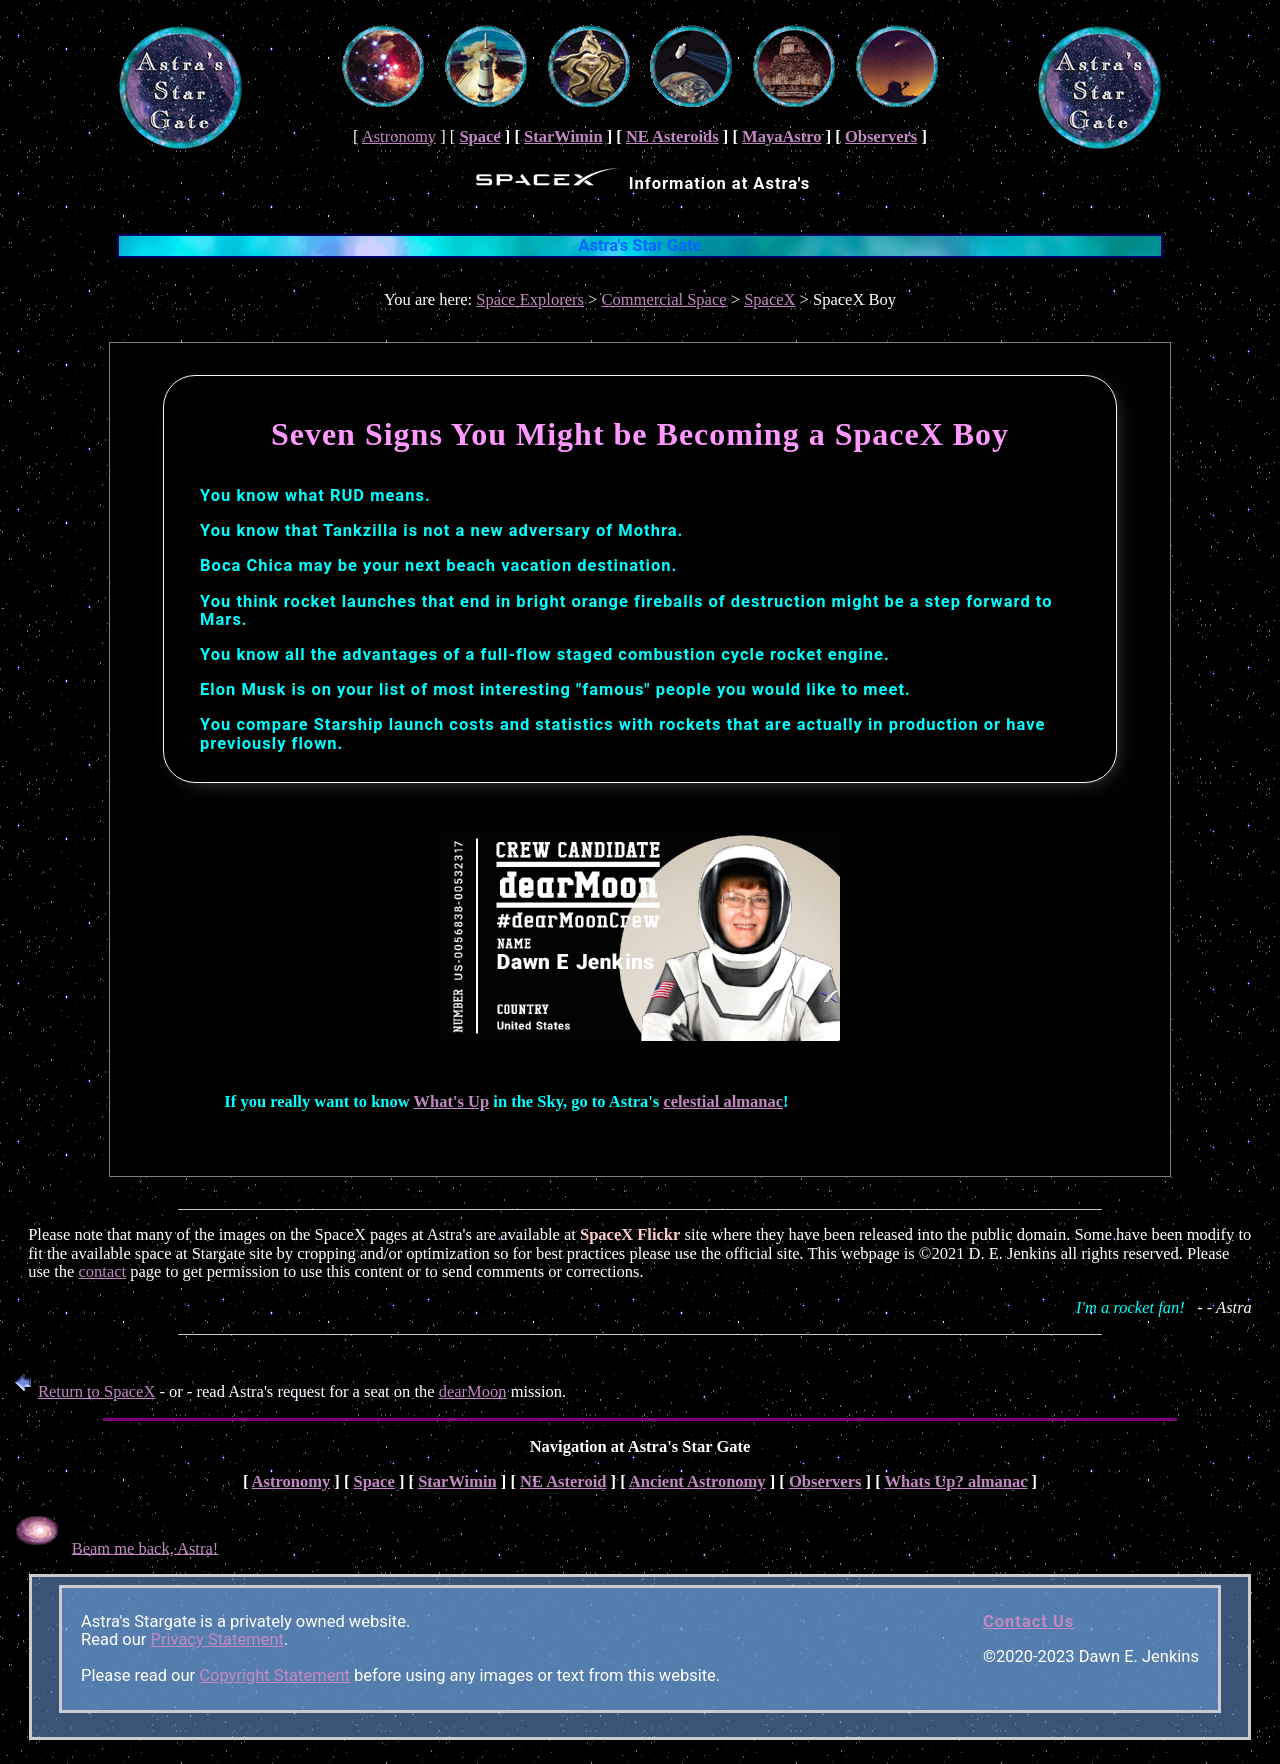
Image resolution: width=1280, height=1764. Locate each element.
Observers (881, 136)
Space (479, 136)
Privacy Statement (217, 1639)
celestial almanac (723, 1101)
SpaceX (769, 299)
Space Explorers (530, 299)
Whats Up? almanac (955, 1481)
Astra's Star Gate (639, 245)
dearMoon (473, 1391)
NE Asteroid (563, 1481)
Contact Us (1028, 1621)
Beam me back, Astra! (145, 1547)
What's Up (452, 1101)
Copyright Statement (274, 1675)
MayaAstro (781, 136)
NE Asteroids (672, 136)
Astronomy (399, 136)
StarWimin (563, 136)
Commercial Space (664, 299)
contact (103, 1271)
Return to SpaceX (81, 1391)
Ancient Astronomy (697, 1481)
